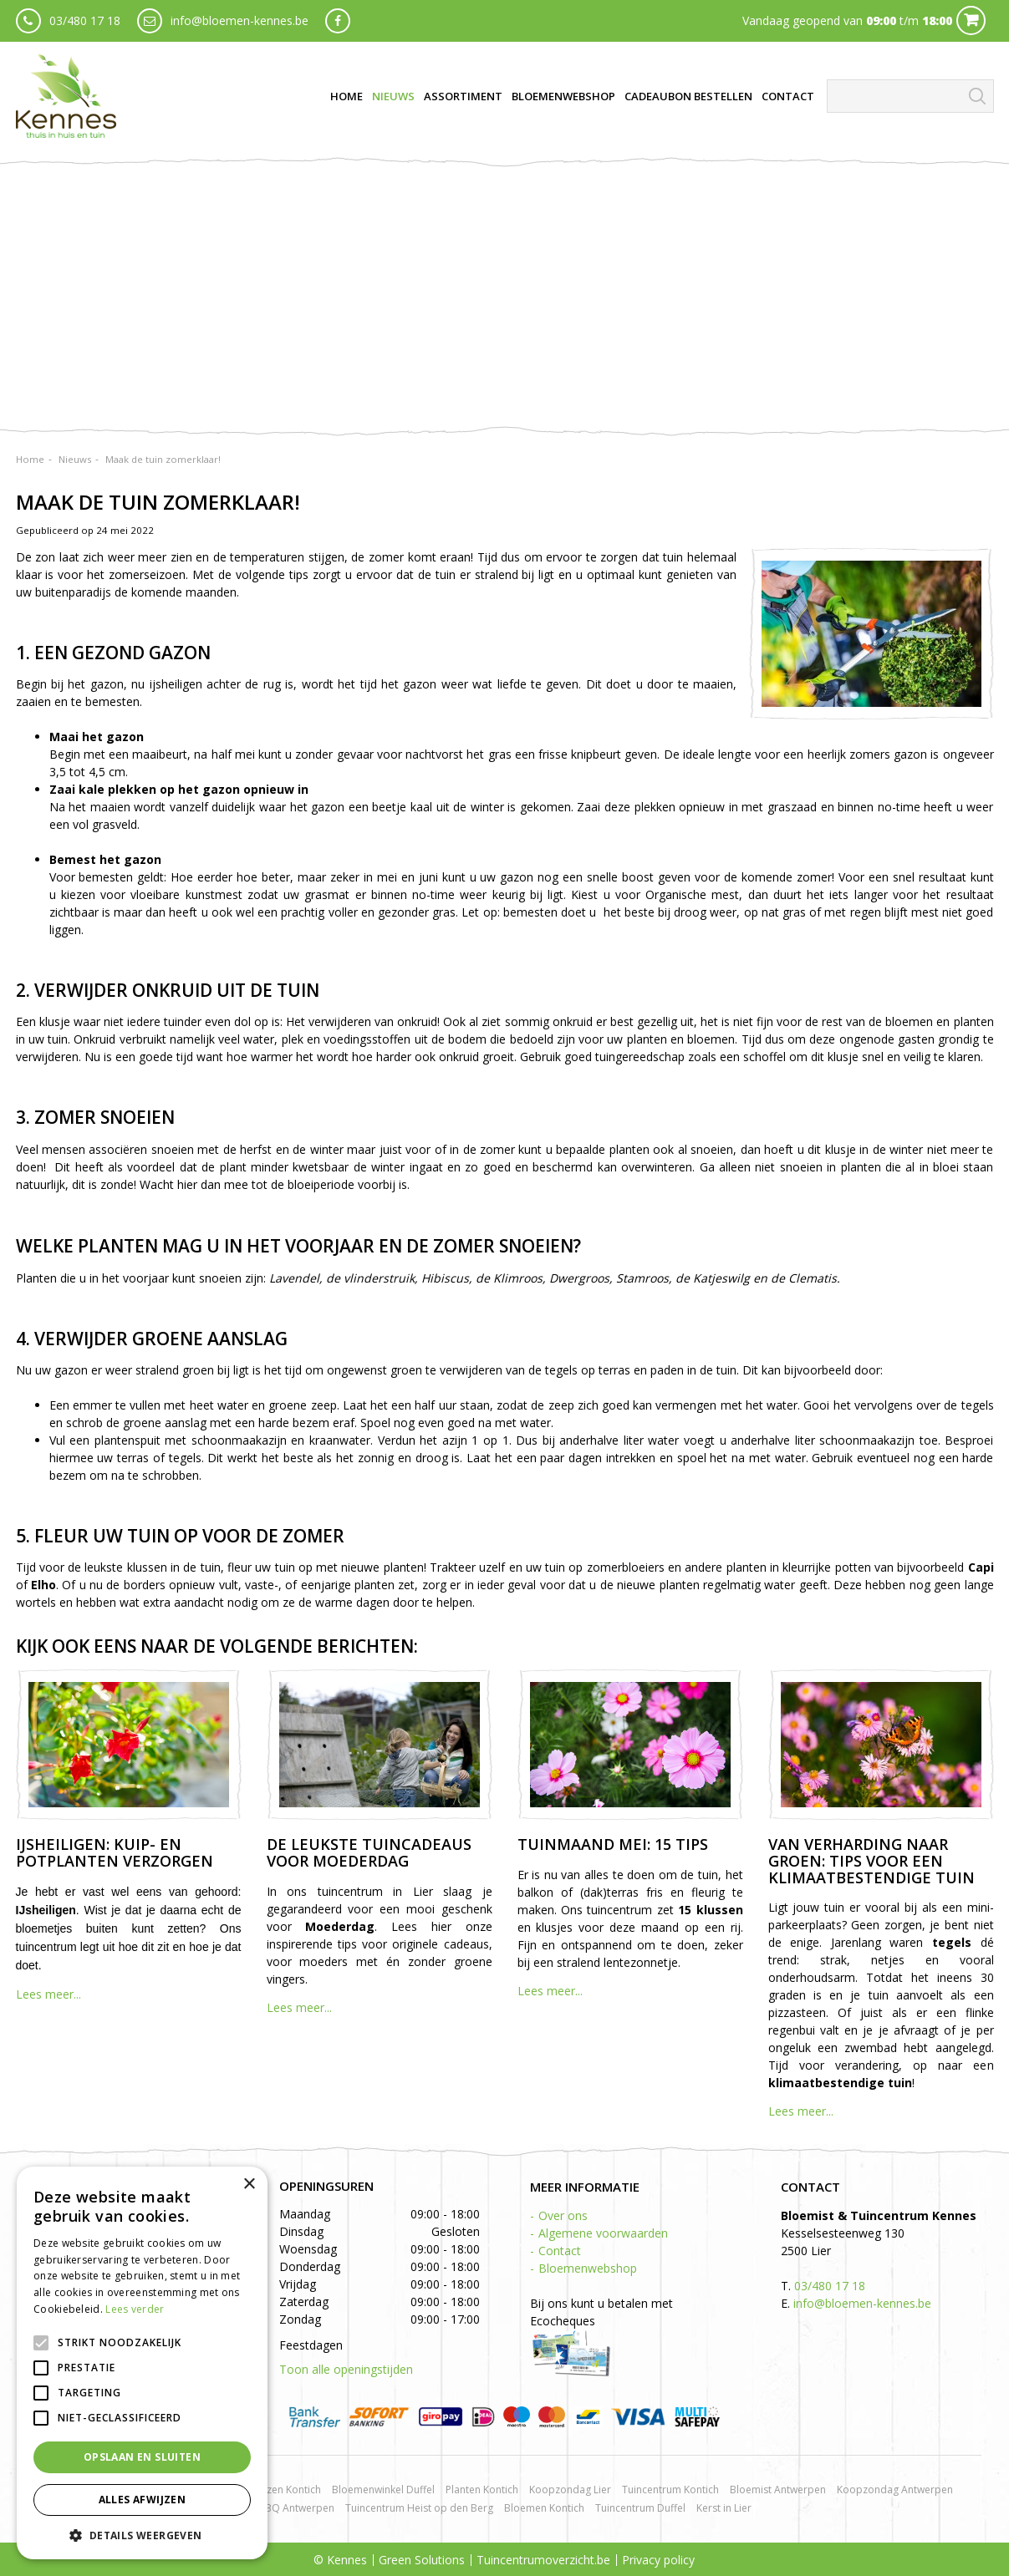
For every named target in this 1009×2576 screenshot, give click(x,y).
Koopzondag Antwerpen (895, 2489)
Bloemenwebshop (587, 2268)
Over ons (563, 2215)
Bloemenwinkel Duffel (383, 2489)
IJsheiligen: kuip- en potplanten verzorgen (114, 1852)
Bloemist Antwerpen (778, 2489)
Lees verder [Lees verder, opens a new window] (134, 2309)
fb (337, 20)
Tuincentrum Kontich (670, 2489)
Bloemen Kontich (544, 2508)
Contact (559, 2250)
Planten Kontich (482, 2489)
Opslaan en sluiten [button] (142, 2457)
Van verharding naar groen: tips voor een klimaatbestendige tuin (871, 1861)
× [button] (248, 2184)
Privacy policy (658, 2560)
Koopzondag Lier (570, 2489)
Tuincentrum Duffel (640, 2508)
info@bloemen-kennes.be (239, 20)
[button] (142, 2535)
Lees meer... (48, 1994)
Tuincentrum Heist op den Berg (419, 2508)
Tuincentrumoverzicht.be (543, 2560)
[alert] (142, 2363)
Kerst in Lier (724, 2508)
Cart (971, 20)
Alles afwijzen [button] (142, 2499)
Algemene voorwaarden (603, 2233)
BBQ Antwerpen (296, 2508)
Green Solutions (422, 2560)
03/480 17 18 (84, 20)
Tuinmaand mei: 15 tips (612, 1844)
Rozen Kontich (287, 2489)
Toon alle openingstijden (346, 2369)
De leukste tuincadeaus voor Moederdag (369, 1852)
